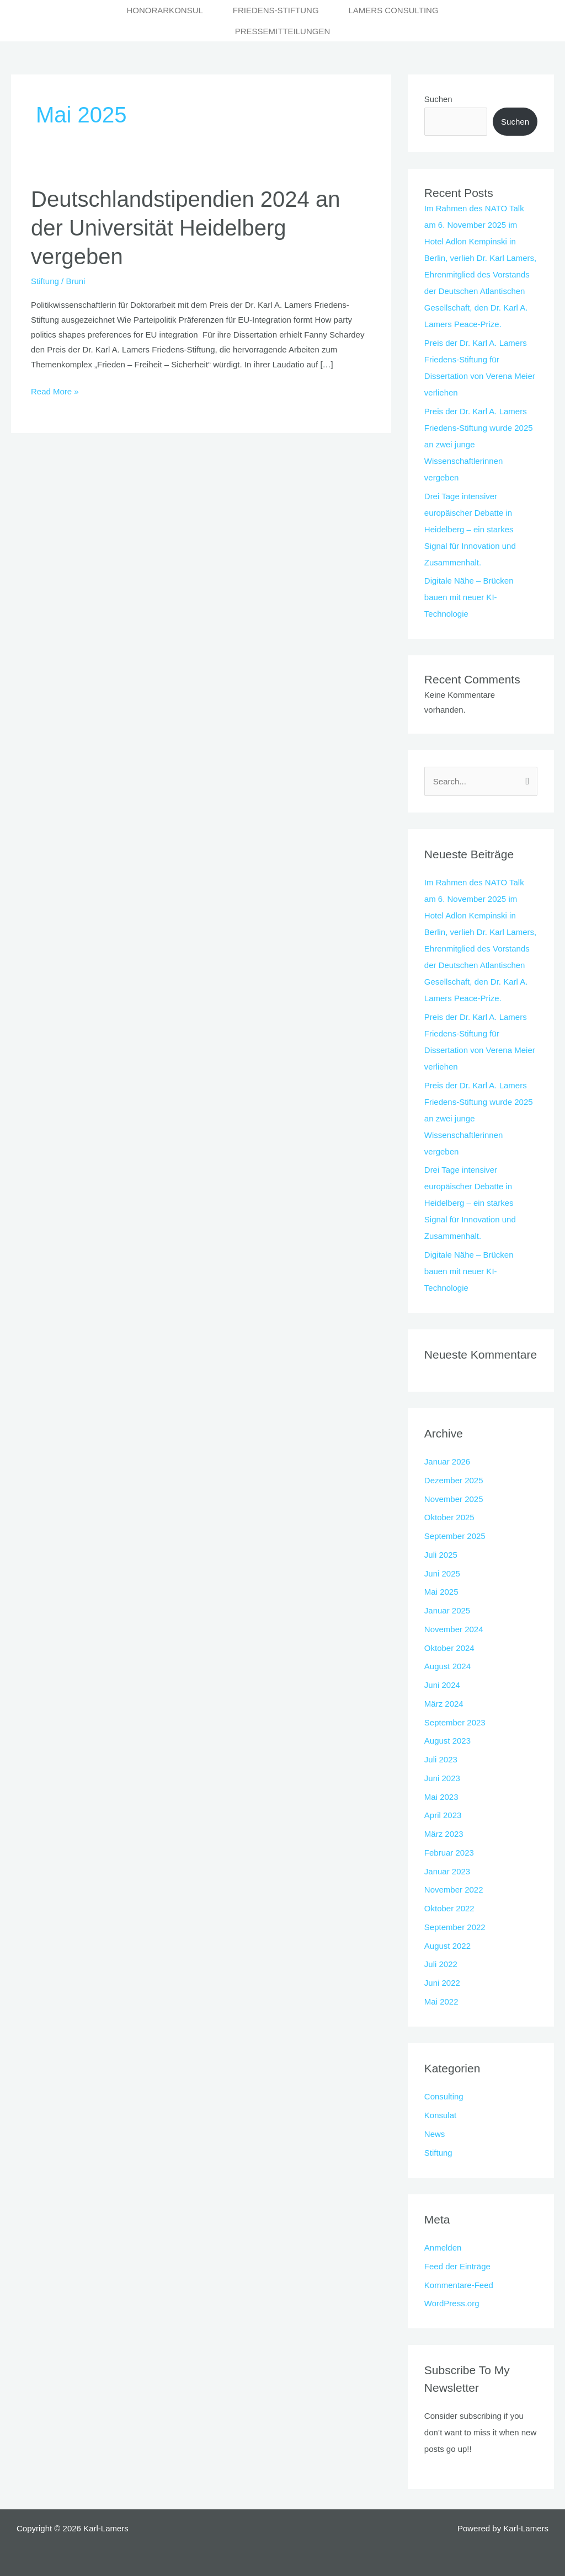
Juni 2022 (442, 1982)
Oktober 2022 (449, 1908)
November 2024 (453, 1629)
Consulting (443, 2096)
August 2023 (447, 1740)
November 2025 (453, 1499)
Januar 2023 (447, 1871)
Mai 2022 (441, 2001)
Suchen (438, 99)
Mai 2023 (441, 1797)
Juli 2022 (440, 1964)
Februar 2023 (449, 1852)
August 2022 (447, 1945)
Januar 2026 (447, 1461)
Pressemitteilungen (283, 31)
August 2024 (447, 1666)
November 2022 (453, 1889)
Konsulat (440, 2115)
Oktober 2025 (449, 1517)
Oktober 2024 (449, 1648)
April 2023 (443, 1815)
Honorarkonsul (164, 10)
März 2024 (443, 1703)
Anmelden (443, 2247)
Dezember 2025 (453, 1480)
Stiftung (45, 281)
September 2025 (455, 1536)
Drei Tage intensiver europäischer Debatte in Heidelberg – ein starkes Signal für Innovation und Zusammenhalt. (470, 529)
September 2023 (455, 1722)
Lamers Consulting (393, 10)
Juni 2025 (442, 1573)
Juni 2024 (442, 1685)
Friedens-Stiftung (276, 10)
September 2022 (455, 1927)
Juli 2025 (440, 1554)
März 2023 (443, 1834)
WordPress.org (451, 2303)
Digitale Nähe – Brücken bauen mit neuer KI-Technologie (469, 597)
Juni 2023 (442, 1778)
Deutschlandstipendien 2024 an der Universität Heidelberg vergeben (185, 228)
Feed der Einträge (457, 2266)
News (434, 2134)
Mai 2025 (441, 1591)
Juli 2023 (440, 1759)
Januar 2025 (447, 1610)
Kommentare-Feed (458, 2285)
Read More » (55, 390)
